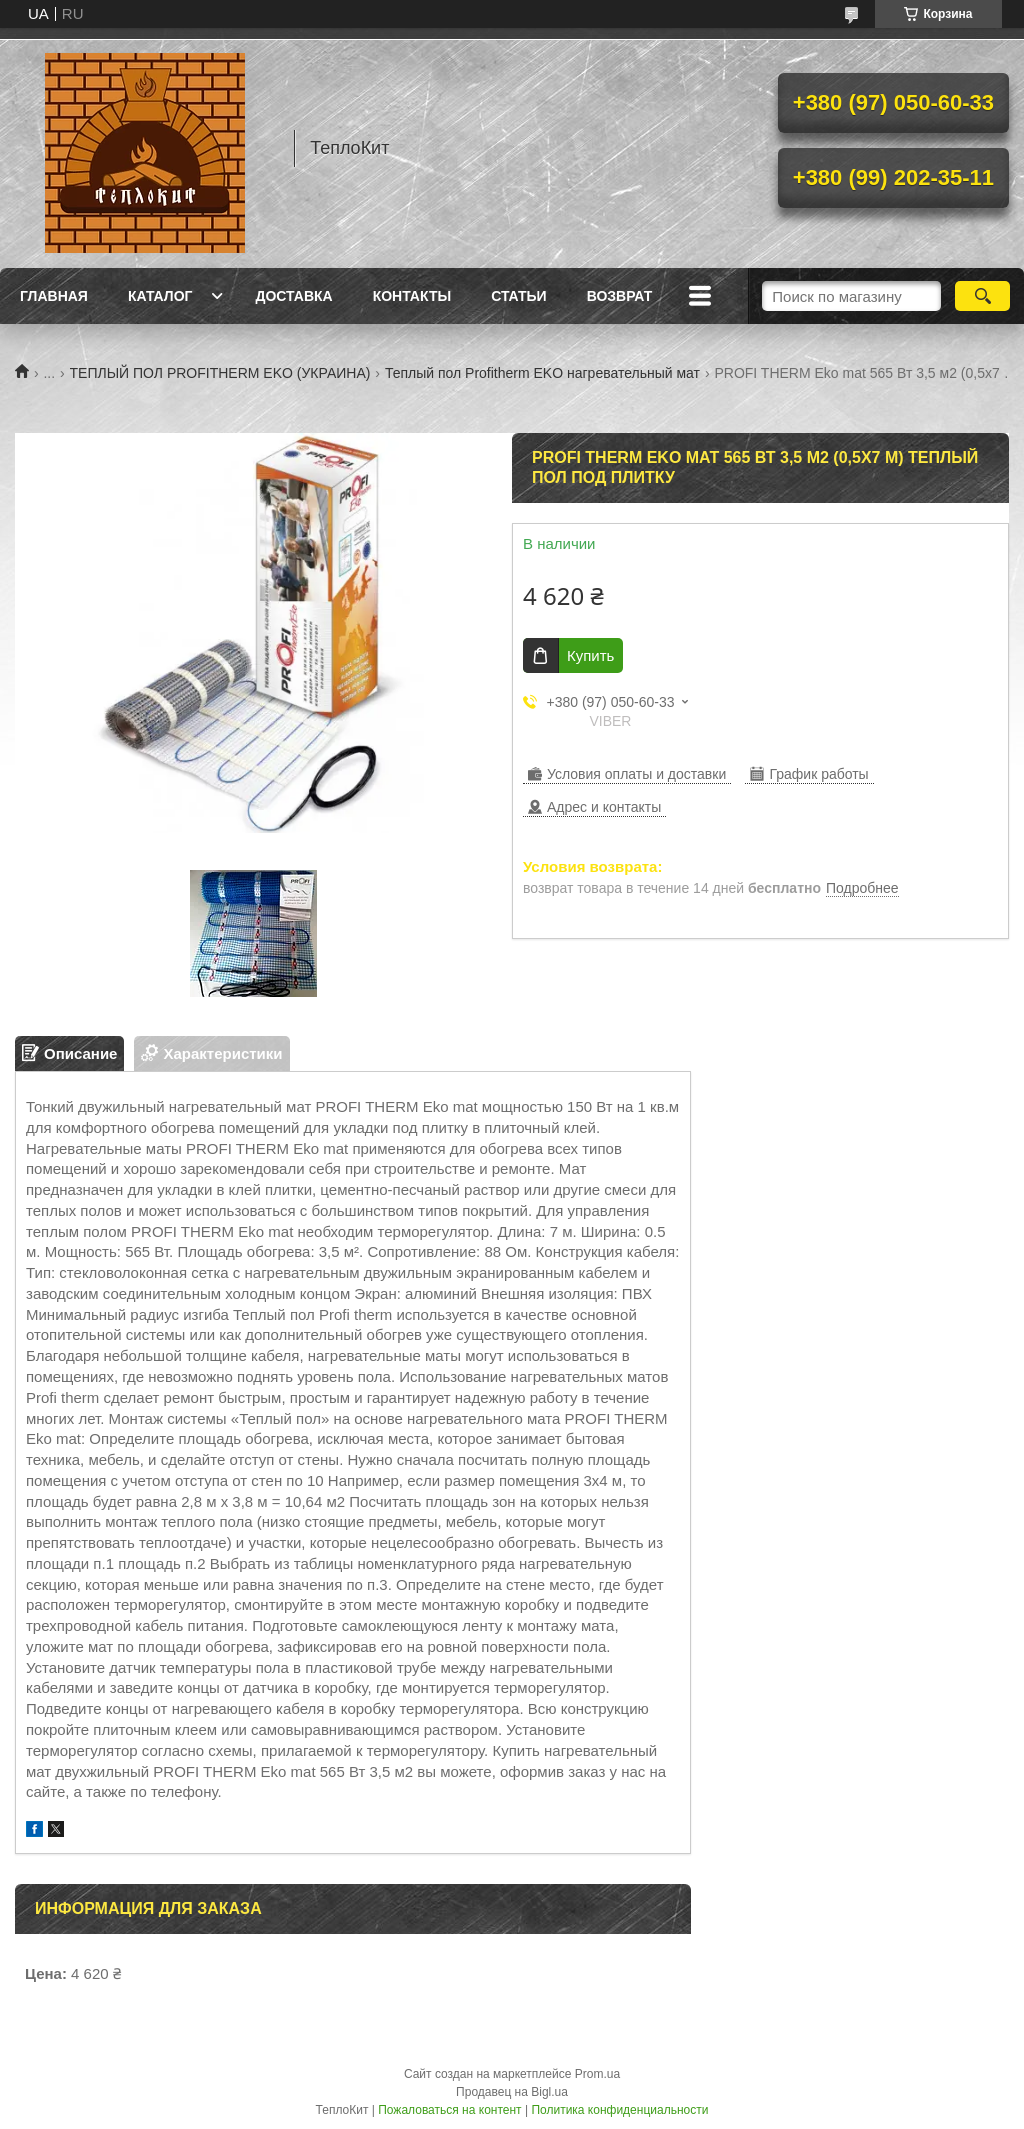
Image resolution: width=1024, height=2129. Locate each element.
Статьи (519, 296)
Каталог (160, 296)
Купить (590, 655)
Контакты (412, 296)
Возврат (620, 296)
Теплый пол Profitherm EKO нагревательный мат (542, 373)
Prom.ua (597, 2074)
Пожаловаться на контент (449, 2110)
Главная (54, 296)
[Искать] (982, 296)
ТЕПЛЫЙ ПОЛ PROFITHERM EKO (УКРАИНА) (220, 373)
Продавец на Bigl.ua (512, 2092)
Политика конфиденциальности (619, 2110)
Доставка (293, 296)
